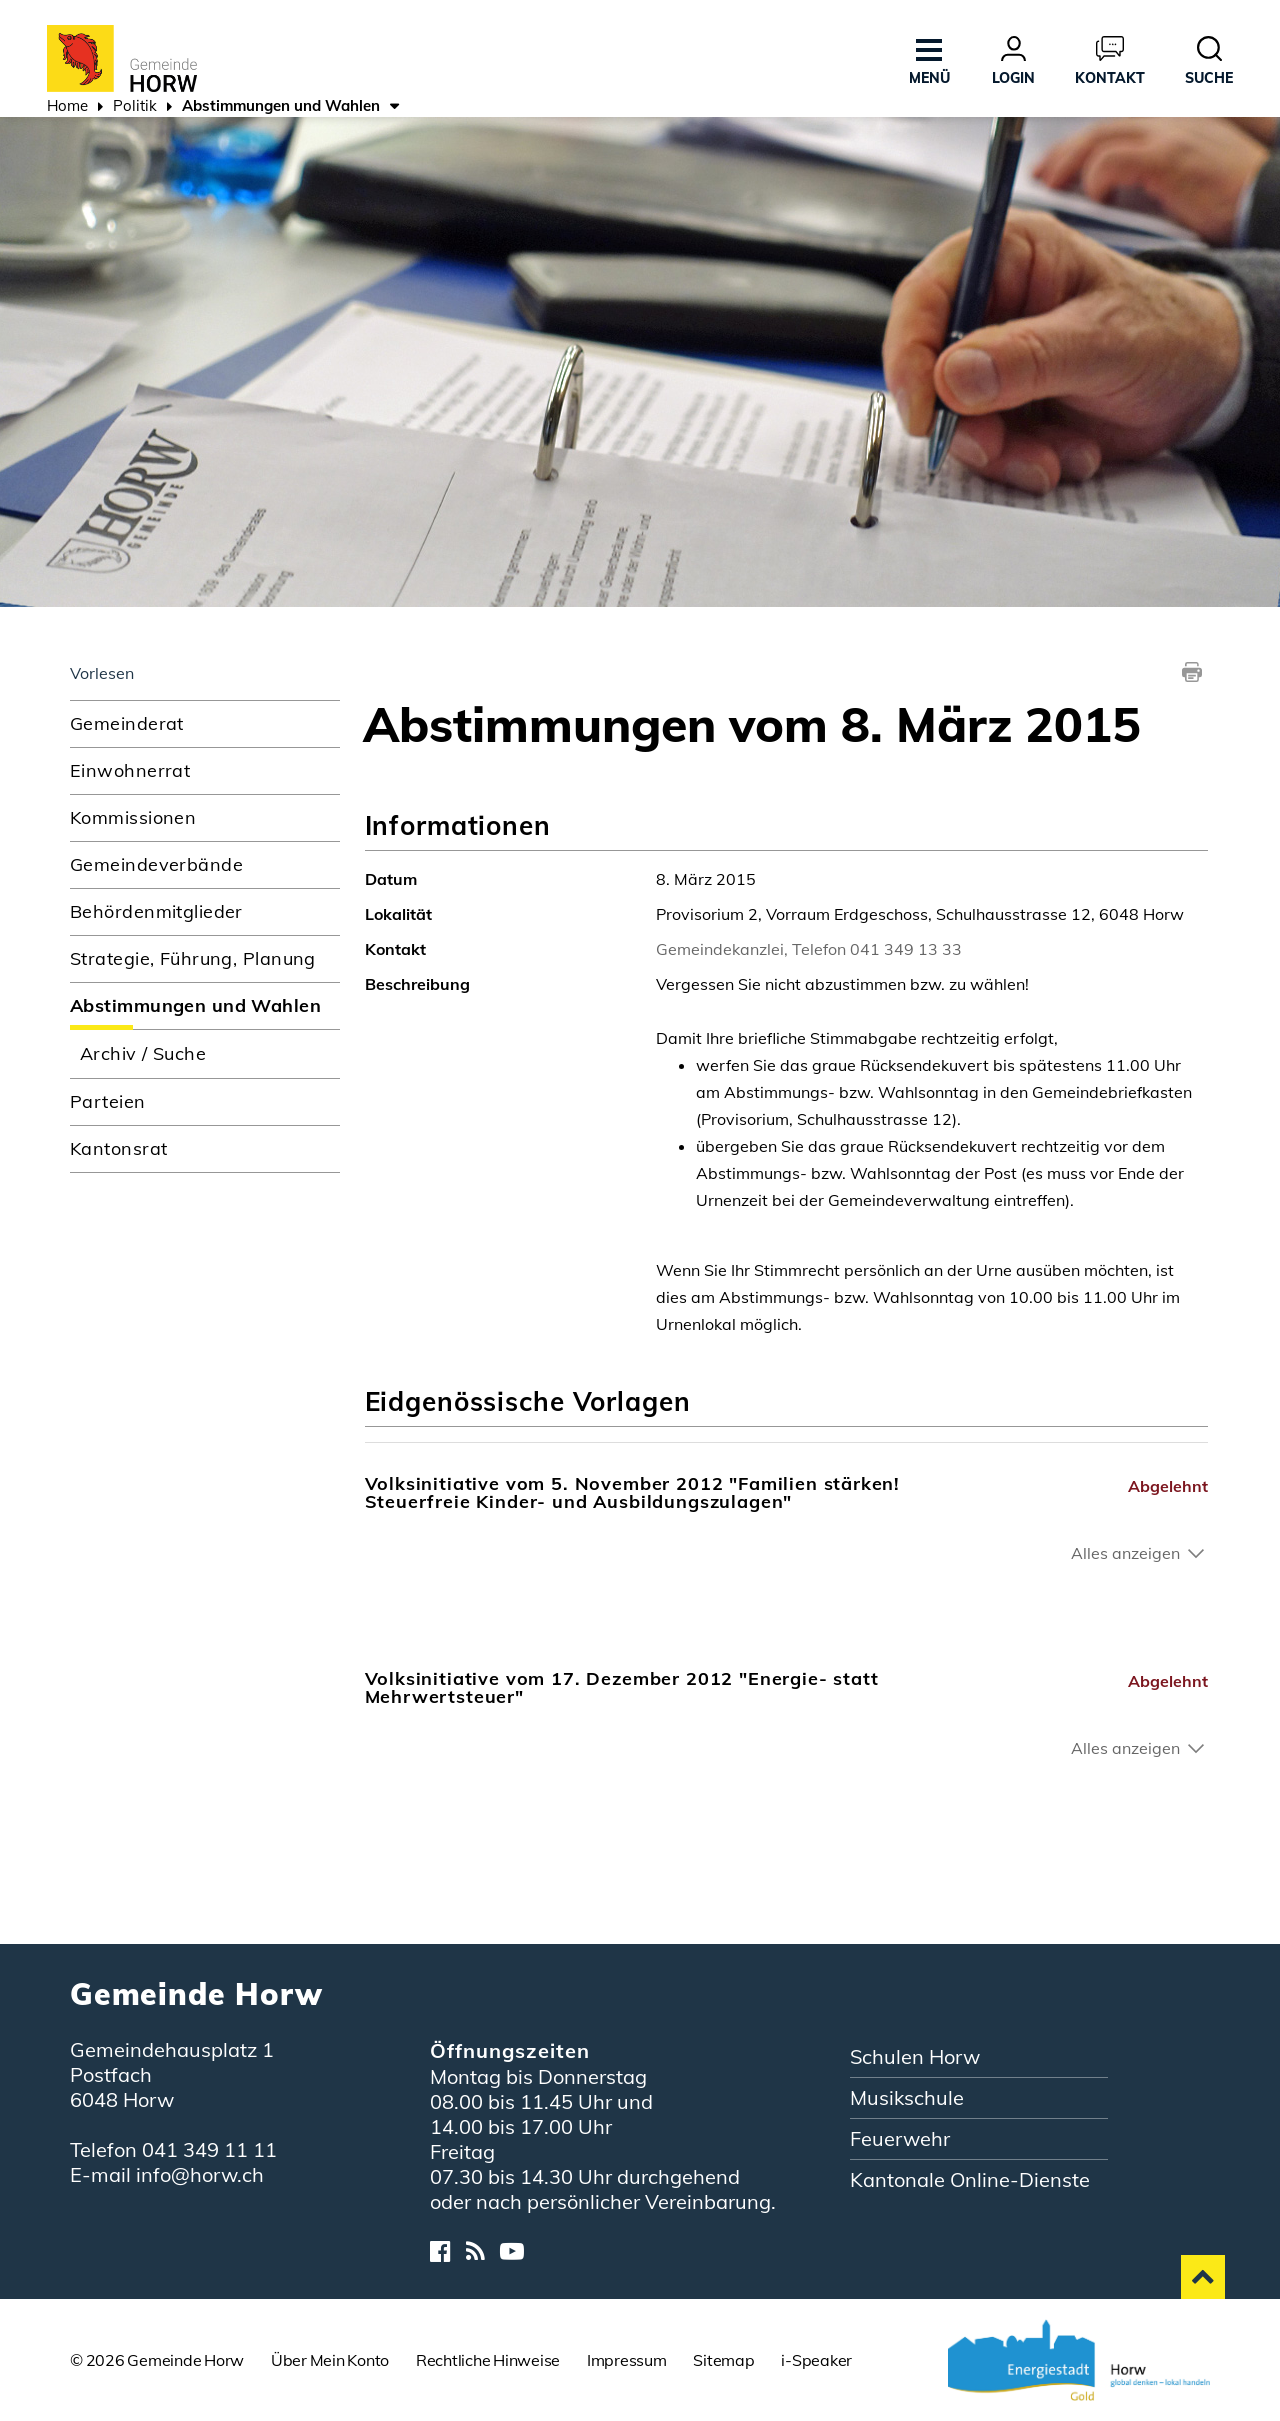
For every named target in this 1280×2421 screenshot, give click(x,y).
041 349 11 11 (209, 2149)
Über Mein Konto (330, 2360)
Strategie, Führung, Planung (193, 958)
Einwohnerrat (130, 770)
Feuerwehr (900, 2138)
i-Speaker (816, 2360)
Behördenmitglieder (156, 911)
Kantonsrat (118, 1148)
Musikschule (907, 2097)
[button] (135, 108)
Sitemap (723, 2360)
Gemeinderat (127, 723)
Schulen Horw (915, 2056)
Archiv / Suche (143, 1053)
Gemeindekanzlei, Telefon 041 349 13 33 (809, 949)
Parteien (108, 1101)
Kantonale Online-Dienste (970, 2179)
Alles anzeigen (1125, 1553)
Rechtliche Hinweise (488, 2360)
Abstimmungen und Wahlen (205, 1005)
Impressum (627, 2360)
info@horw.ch (200, 2174)
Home (67, 105)
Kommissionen (133, 817)
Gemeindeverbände (156, 864)
